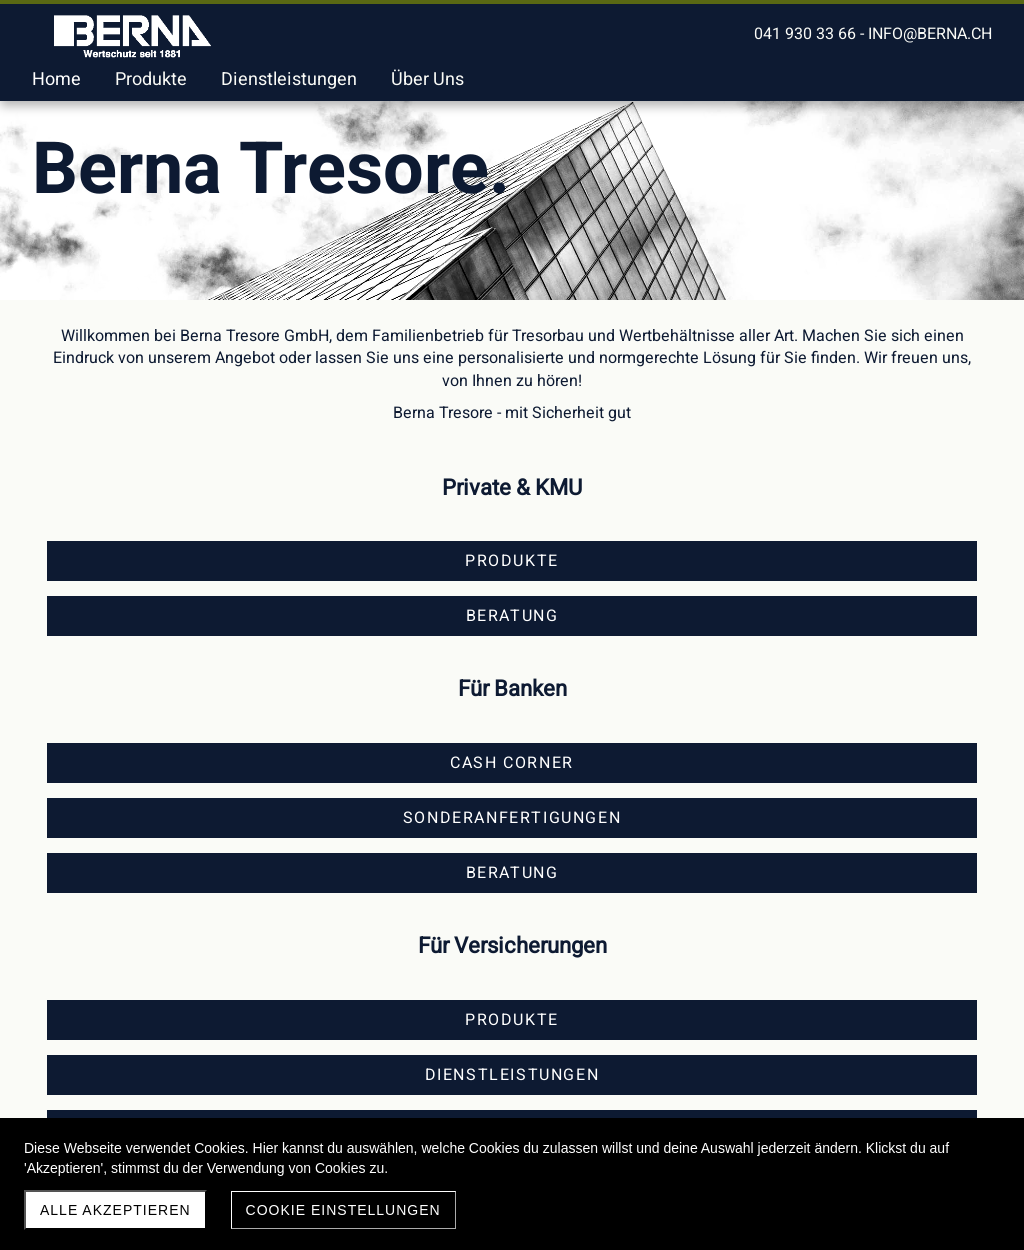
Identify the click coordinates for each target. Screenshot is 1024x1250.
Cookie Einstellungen (343, 1210)
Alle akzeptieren (115, 1210)
